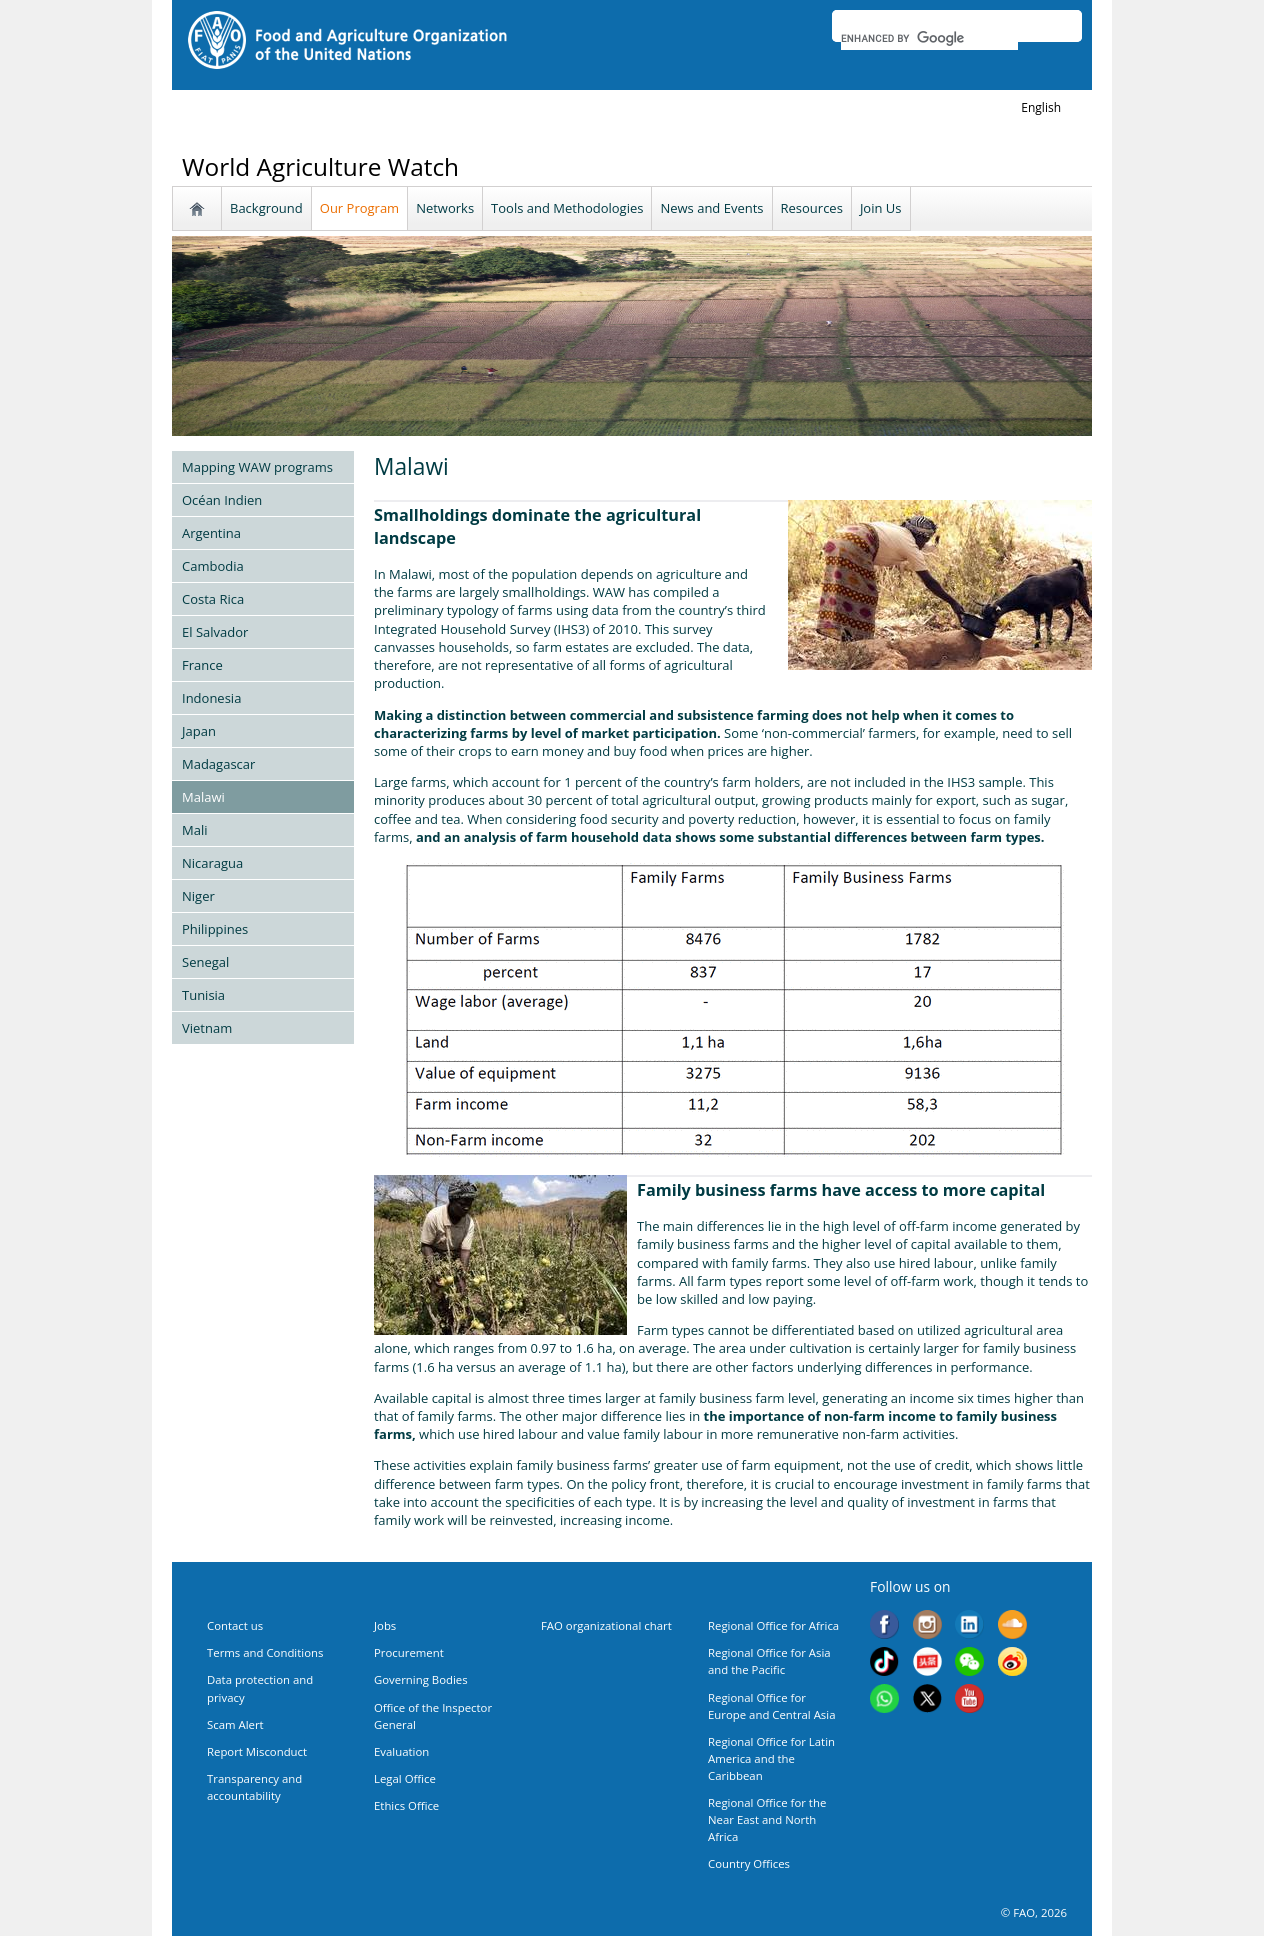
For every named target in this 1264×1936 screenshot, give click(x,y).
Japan (199, 731)
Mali (194, 830)
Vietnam (207, 1028)
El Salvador (215, 632)
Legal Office (405, 1778)
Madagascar (218, 764)
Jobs (385, 1625)
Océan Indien (222, 500)
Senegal (205, 962)
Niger (198, 896)
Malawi (203, 797)
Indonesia (211, 698)
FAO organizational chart (606, 1625)
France (202, 665)
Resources (812, 208)
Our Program (359, 208)
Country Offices (749, 1863)
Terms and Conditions (265, 1652)
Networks (445, 208)
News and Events (711, 208)
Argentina (211, 533)
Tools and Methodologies (567, 208)
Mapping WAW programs (257, 467)
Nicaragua (212, 863)
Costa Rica (213, 599)
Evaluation (401, 1751)
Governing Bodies (421, 1679)
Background (266, 208)
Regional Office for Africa (773, 1625)
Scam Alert (235, 1724)
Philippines (215, 929)
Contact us (235, 1625)
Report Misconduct (257, 1751)
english (1041, 107)
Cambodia (213, 566)
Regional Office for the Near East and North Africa (767, 1819)
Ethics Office (406, 1805)
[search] (929, 38)
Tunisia (203, 995)
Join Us (881, 208)
